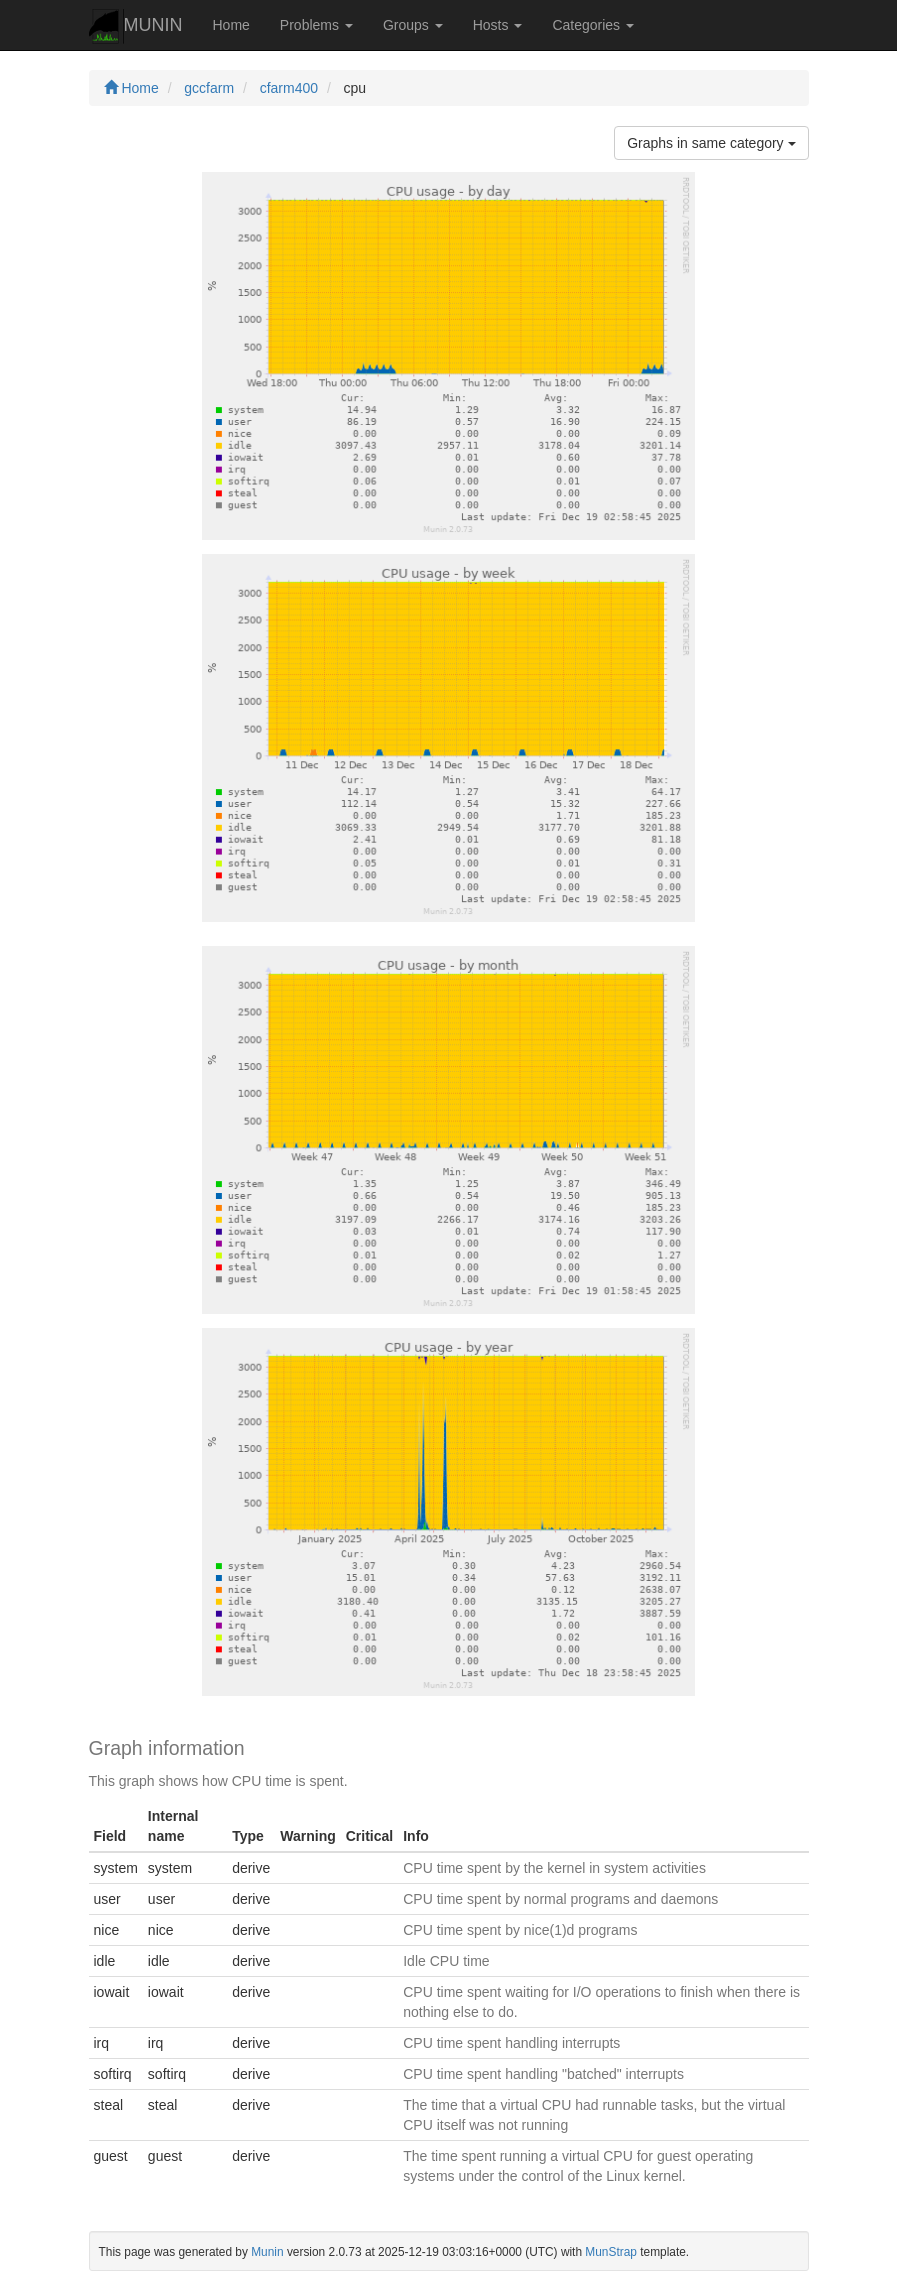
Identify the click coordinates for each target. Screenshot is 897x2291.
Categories (593, 25)
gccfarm (209, 88)
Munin (267, 2252)
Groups (413, 25)
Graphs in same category (711, 143)
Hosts (498, 25)
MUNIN (136, 26)
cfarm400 (289, 88)
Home (231, 25)
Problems (316, 25)
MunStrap (611, 2252)
